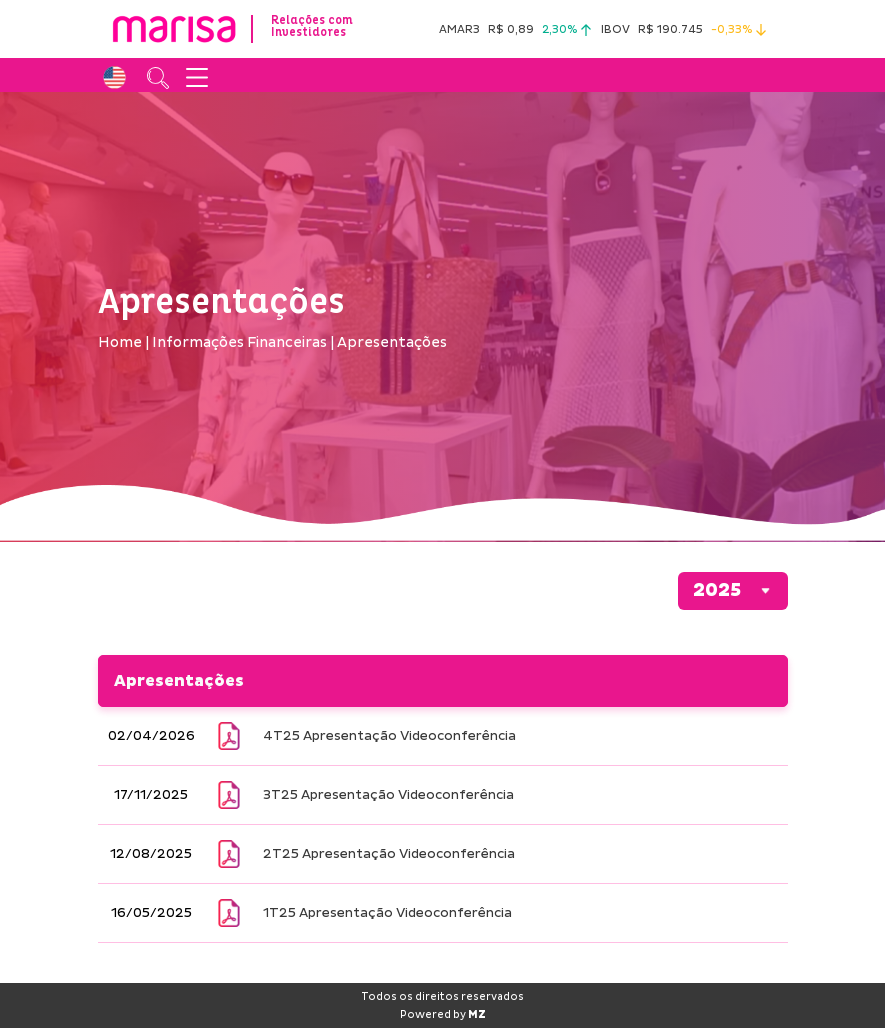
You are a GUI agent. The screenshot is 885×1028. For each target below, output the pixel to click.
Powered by (443, 1015)
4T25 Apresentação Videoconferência (389, 736)
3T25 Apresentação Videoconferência (388, 795)
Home (120, 342)
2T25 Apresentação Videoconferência (389, 854)
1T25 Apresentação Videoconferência (387, 913)
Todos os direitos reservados (442, 997)
